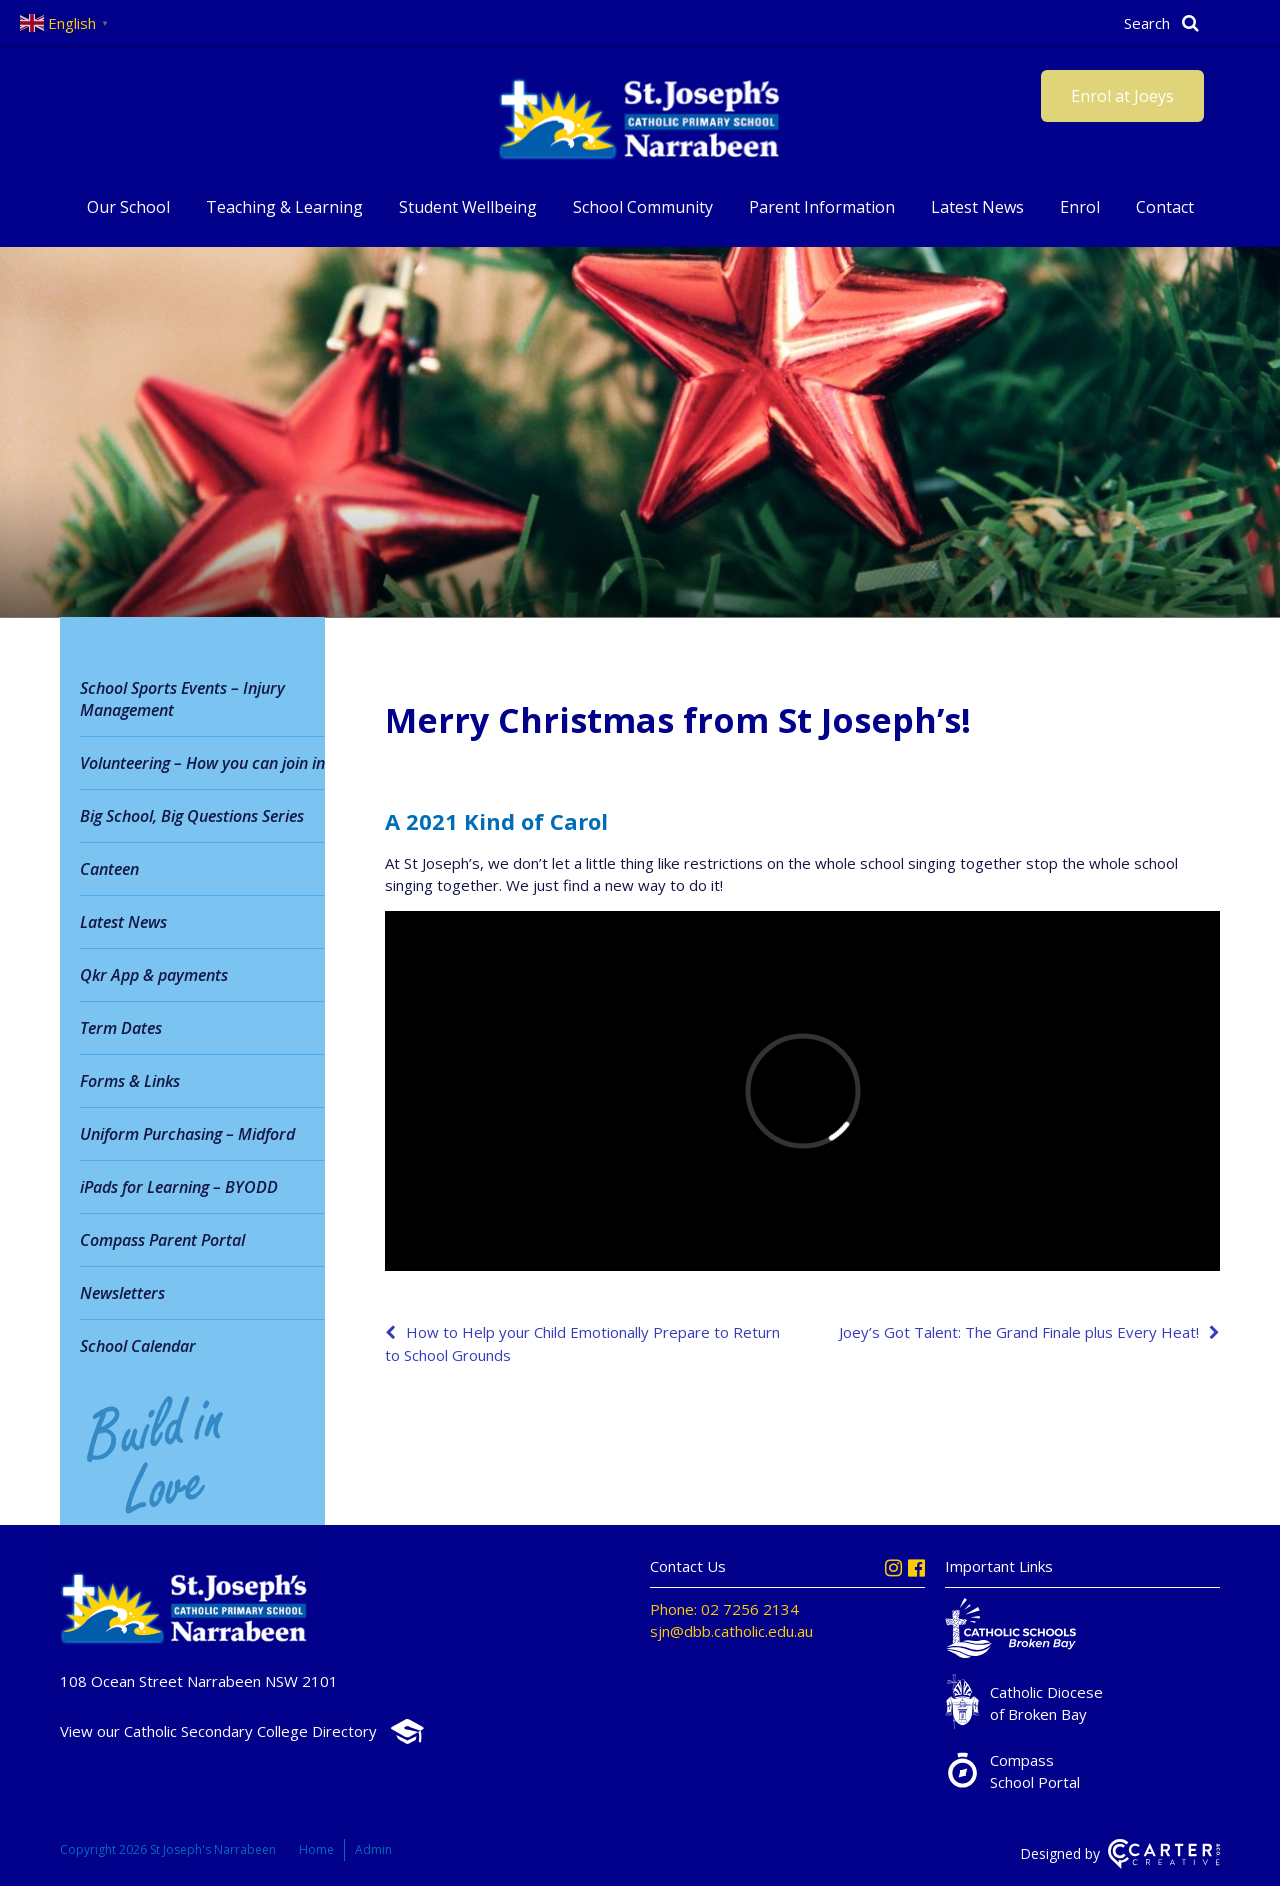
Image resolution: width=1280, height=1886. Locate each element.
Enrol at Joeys (1122, 96)
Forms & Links (130, 1081)
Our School (128, 207)
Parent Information (822, 207)
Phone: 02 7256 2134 (724, 1609)
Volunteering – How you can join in (202, 763)
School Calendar (138, 1346)
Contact (1165, 207)
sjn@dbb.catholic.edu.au (731, 1631)
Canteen (109, 869)
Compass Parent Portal (162, 1240)
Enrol (1080, 207)
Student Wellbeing (468, 207)
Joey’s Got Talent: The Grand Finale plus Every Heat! (1019, 1332)
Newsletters (122, 1293)
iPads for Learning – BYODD (179, 1187)
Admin (373, 1849)
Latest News (977, 207)
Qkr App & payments (154, 975)
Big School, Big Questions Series (192, 816)
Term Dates (121, 1028)
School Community (643, 207)
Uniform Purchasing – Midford (187, 1134)
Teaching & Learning (284, 207)
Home (316, 1849)
